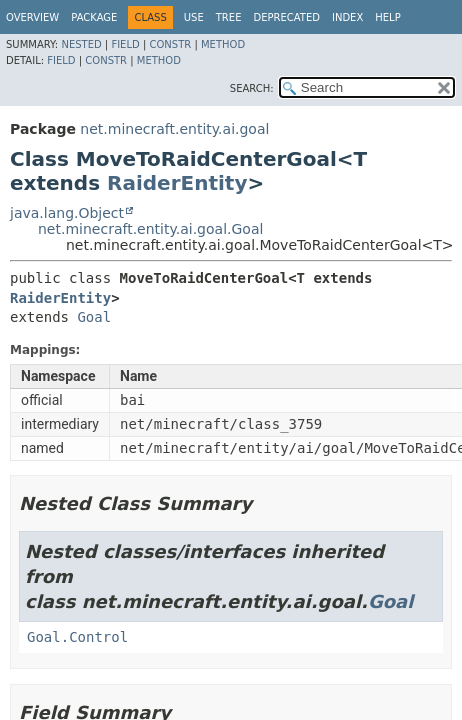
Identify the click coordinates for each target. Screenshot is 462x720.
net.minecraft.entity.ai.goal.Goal (150, 229)
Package (94, 17)
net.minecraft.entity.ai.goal (174, 129)
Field (125, 44)
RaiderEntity (177, 183)
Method (223, 44)
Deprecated (286, 17)
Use (194, 17)
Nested (81, 44)
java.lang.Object (67, 213)
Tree (229, 17)
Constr (170, 44)
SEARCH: (252, 88)
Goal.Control (77, 637)
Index (347, 17)
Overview (32, 17)
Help (387, 17)
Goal (94, 317)
